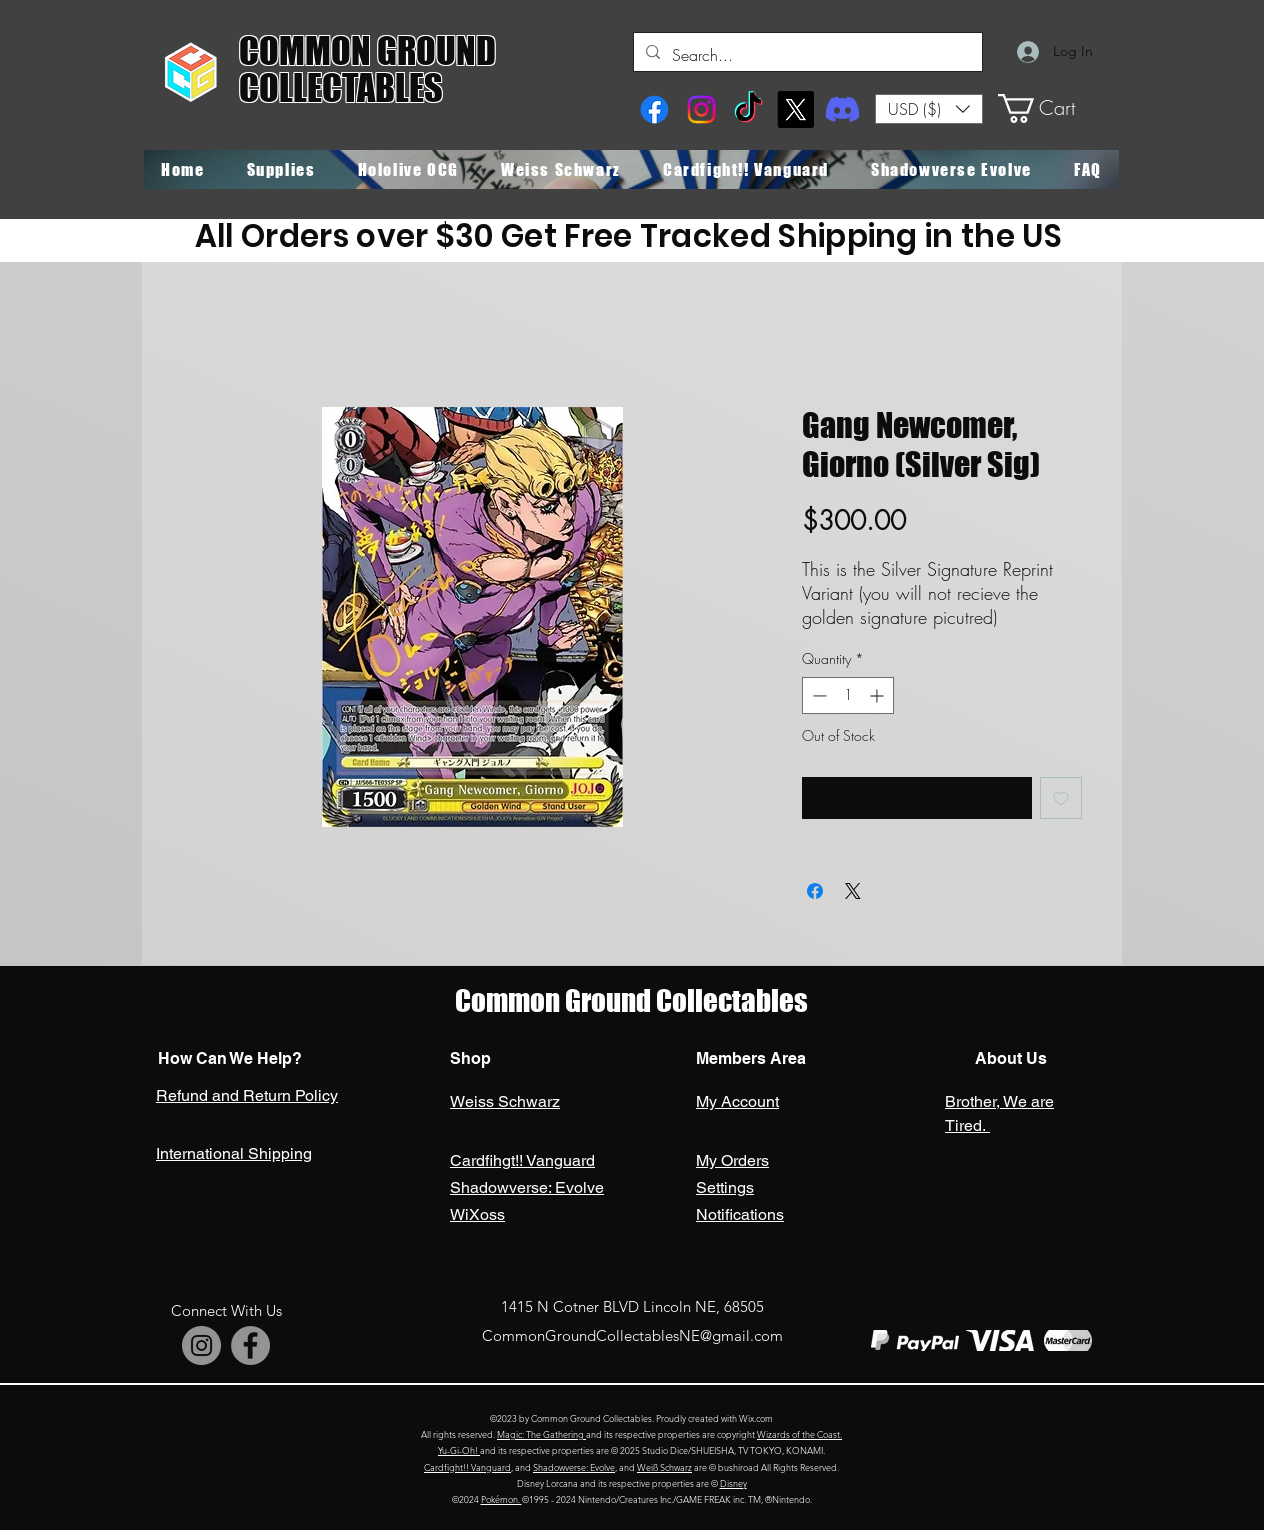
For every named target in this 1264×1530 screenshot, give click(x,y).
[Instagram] (701, 109)
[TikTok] (748, 109)
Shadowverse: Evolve (574, 1467)
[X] (795, 109)
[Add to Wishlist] (1061, 798)
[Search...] (806, 55)
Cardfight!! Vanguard (467, 1467)
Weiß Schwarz (664, 1467)
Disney (733, 1483)
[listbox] (929, 109)
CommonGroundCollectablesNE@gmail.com (632, 1335)
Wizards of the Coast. (799, 1434)
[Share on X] (853, 891)
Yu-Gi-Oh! (459, 1450)
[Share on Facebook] (815, 891)
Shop (470, 1058)
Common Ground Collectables (631, 1000)
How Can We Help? (230, 1058)
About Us (1009, 1058)
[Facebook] (654, 109)
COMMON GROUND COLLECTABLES (367, 69)
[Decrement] (817, 695)
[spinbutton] (848, 695)
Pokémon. (501, 1499)
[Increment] (878, 695)
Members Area (751, 1058)
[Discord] (842, 109)
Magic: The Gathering (541, 1434)
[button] (929, 109)
